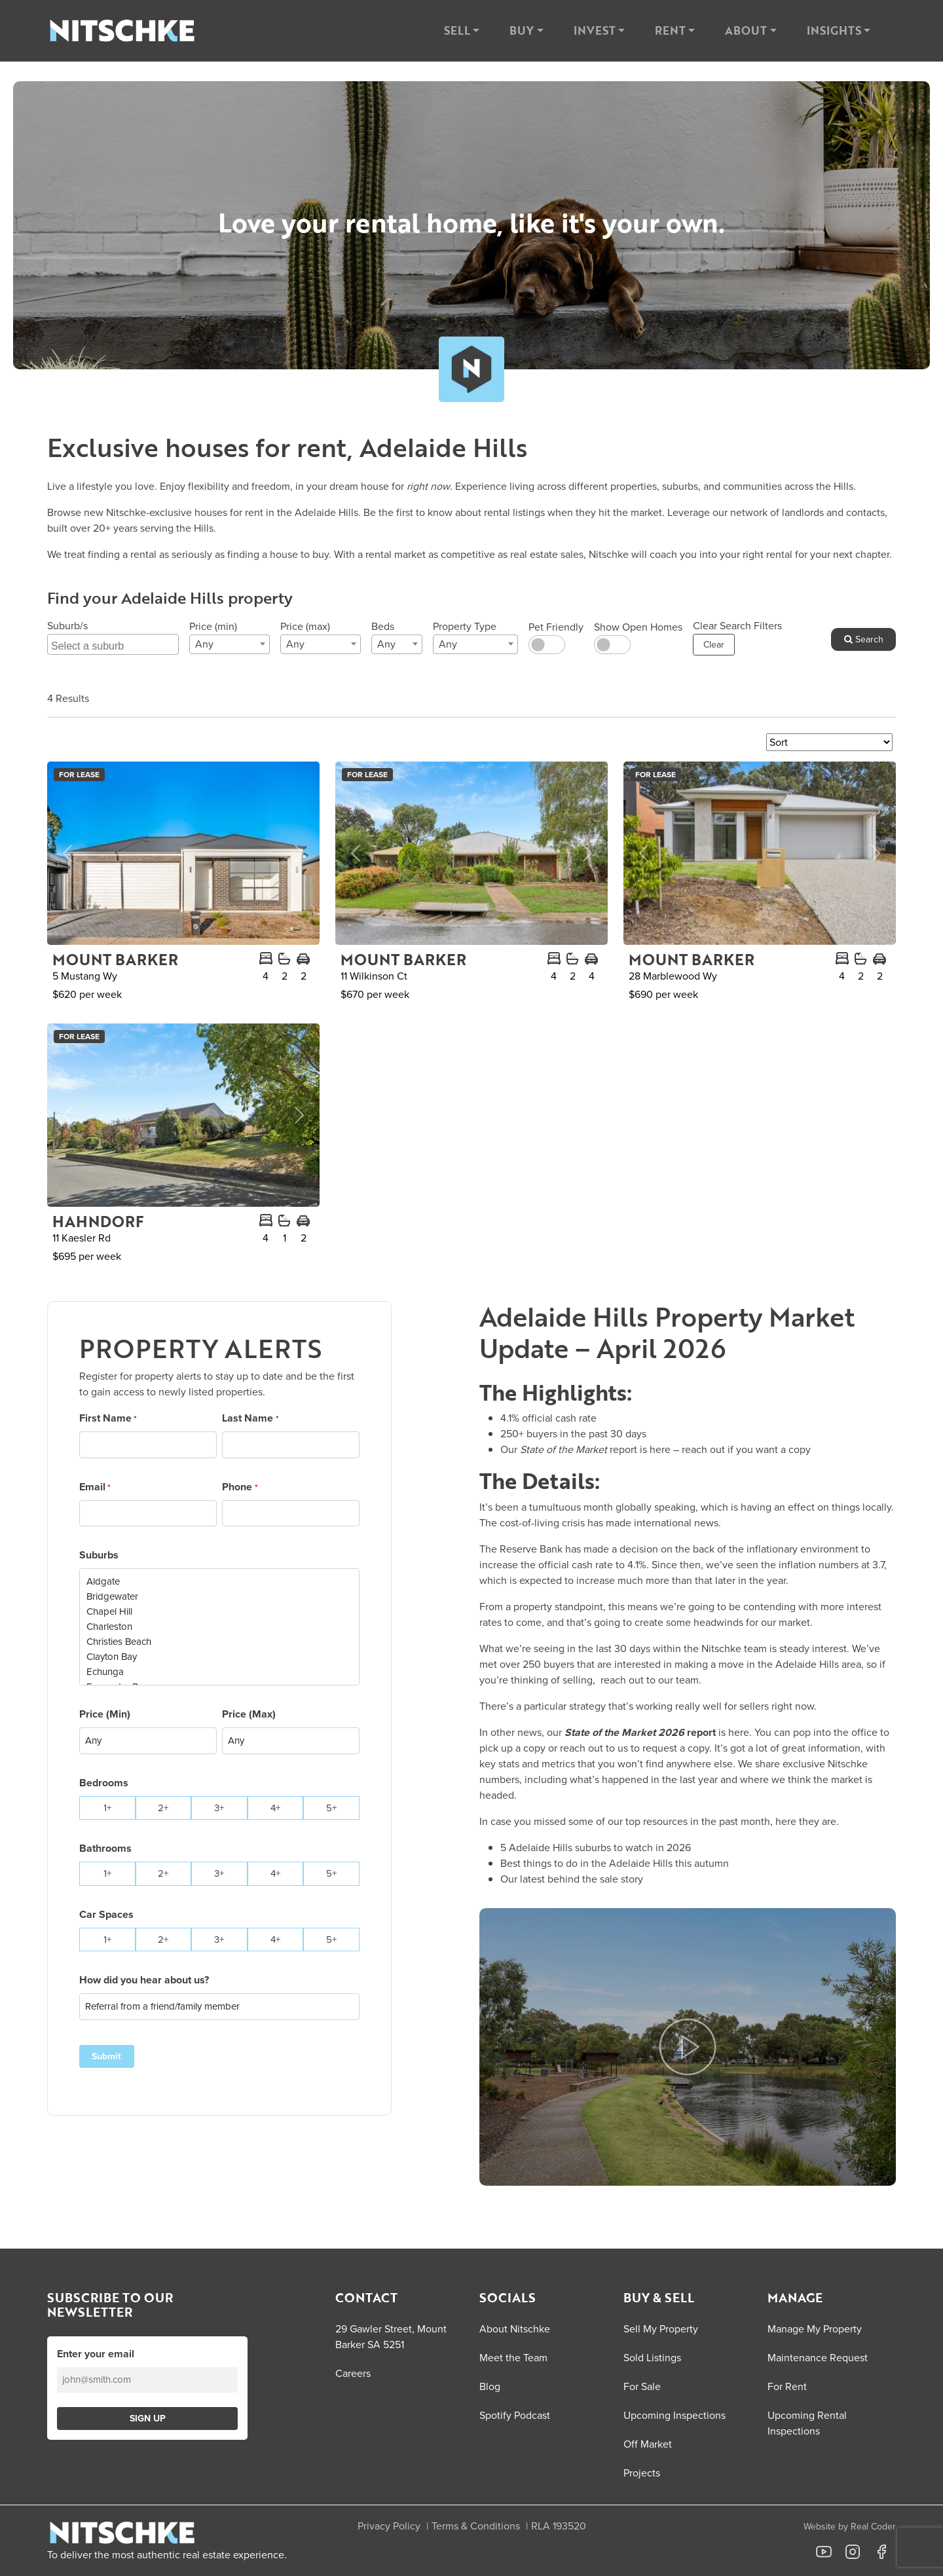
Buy (521, 30)
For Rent (787, 2386)
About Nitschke (514, 2328)
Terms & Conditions (476, 2525)
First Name (108, 1418)
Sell (457, 30)
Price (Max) (249, 1713)
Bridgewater (219, 1596)
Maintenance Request (817, 2357)
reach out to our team (650, 1679)
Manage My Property (814, 2328)
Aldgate (219, 1581)
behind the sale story (595, 1878)
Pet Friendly (555, 627)
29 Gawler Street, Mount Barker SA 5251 (391, 2336)
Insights (834, 30)
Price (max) (305, 626)
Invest (595, 30)
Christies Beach (219, 1641)
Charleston (219, 1626)
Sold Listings (652, 2357)
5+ (331, 1808)
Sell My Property (660, 2328)
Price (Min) (104, 1713)
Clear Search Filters (737, 625)
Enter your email (95, 2353)
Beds (382, 626)
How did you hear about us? (144, 1979)
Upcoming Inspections (674, 2415)
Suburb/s (67, 625)
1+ (107, 1808)
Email (95, 1486)
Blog (489, 2386)
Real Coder (873, 2526)
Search (863, 639)
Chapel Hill (219, 1611)
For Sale (642, 2386)
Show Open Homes (638, 627)
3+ (219, 1808)
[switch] (546, 644)
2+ (163, 1808)
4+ (275, 1808)
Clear (713, 645)
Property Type (464, 626)
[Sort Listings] (829, 742)
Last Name (250, 1418)
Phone (239, 1486)
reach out (703, 1449)
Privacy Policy (389, 2525)
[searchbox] (114, 644)
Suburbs (99, 1554)
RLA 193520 (558, 2525)
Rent (670, 30)
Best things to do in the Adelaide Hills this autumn (614, 1863)
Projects (641, 2472)
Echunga (219, 1672)
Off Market (647, 2444)
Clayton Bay (219, 1657)
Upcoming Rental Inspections (807, 2423)
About (746, 30)
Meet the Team (513, 2357)
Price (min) (213, 626)
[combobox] (113, 644)
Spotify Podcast (514, 2415)
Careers (353, 2373)
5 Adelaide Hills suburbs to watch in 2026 (595, 1847)
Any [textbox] (204, 644)
